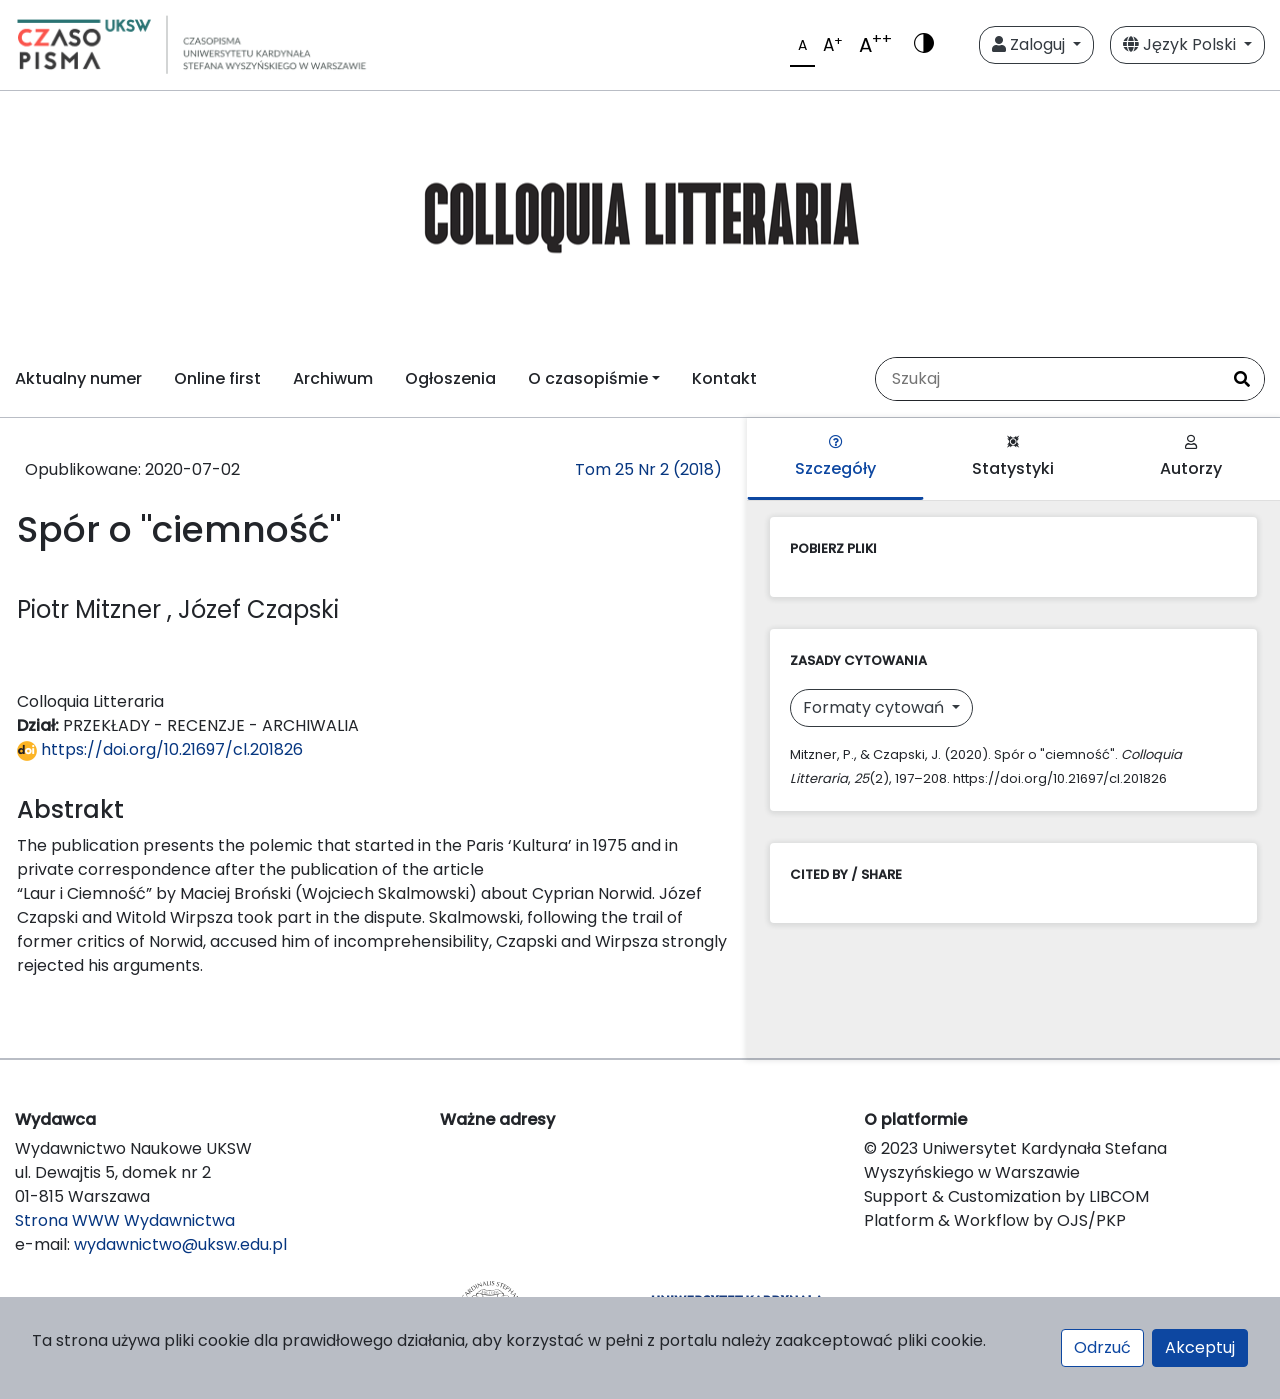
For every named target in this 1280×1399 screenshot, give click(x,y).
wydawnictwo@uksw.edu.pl (180, 1244)
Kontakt (724, 378)
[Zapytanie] (1048, 379)
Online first (217, 378)
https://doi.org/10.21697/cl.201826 (160, 749)
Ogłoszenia (450, 378)
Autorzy (1191, 457)
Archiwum (333, 378)
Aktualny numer (78, 378)
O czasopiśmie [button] (588, 378)
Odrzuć (1102, 1347)
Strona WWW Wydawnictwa (125, 1220)
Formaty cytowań (875, 707)
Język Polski (1181, 44)
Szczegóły (835, 457)
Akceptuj (1200, 1347)
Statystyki (1013, 457)
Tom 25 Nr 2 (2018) (648, 469)
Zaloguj (1030, 44)
